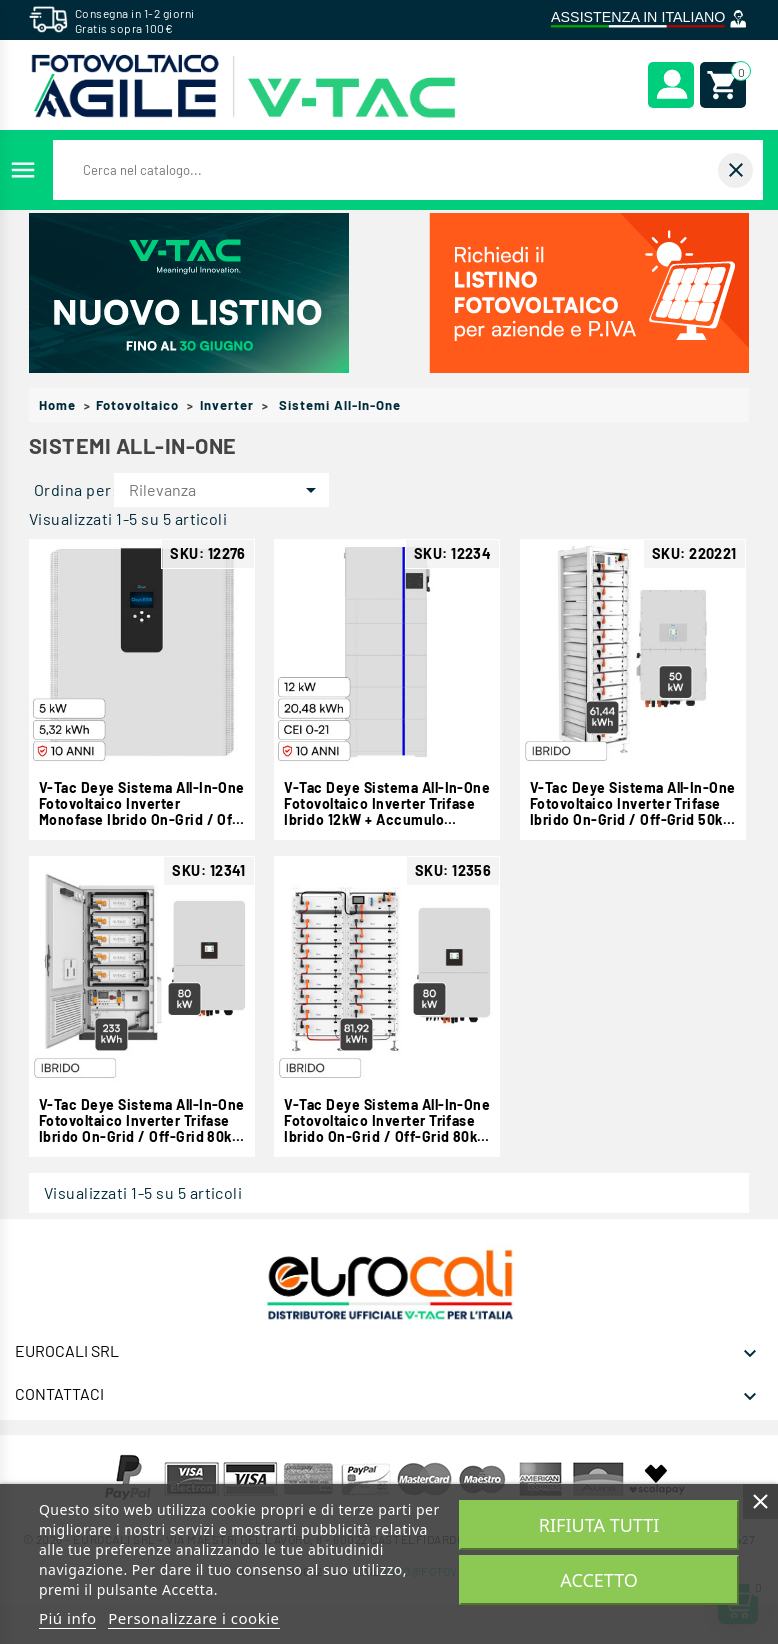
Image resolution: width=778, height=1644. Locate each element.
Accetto (599, 1580)
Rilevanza (226, 490)
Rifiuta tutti (599, 1525)
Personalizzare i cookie (193, 1618)
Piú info (68, 1618)
